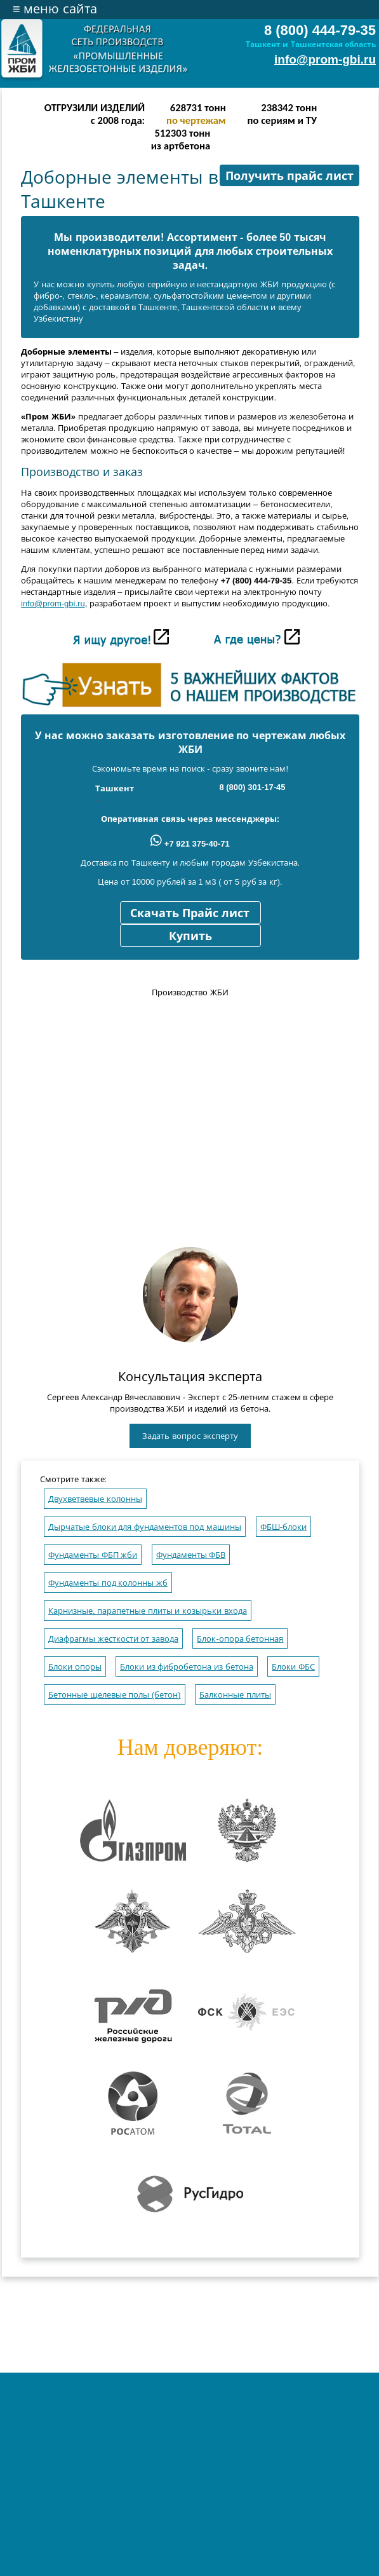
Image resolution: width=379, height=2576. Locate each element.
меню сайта (55, 9)
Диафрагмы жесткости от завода (113, 1639)
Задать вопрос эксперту (189, 1436)
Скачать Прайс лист (189, 913)
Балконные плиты (235, 1695)
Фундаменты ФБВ (191, 1555)
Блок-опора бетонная (240, 1639)
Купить (190, 936)
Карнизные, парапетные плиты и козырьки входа (147, 1611)
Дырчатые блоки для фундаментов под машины (144, 1527)
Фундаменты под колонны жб (108, 1583)
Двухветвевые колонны (95, 1499)
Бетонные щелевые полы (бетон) (114, 1695)
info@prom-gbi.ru (325, 59)
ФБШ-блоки (283, 1527)
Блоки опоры (75, 1667)
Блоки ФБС (293, 1667)
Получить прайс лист (289, 176)
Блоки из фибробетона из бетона (186, 1667)
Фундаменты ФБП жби (92, 1555)
